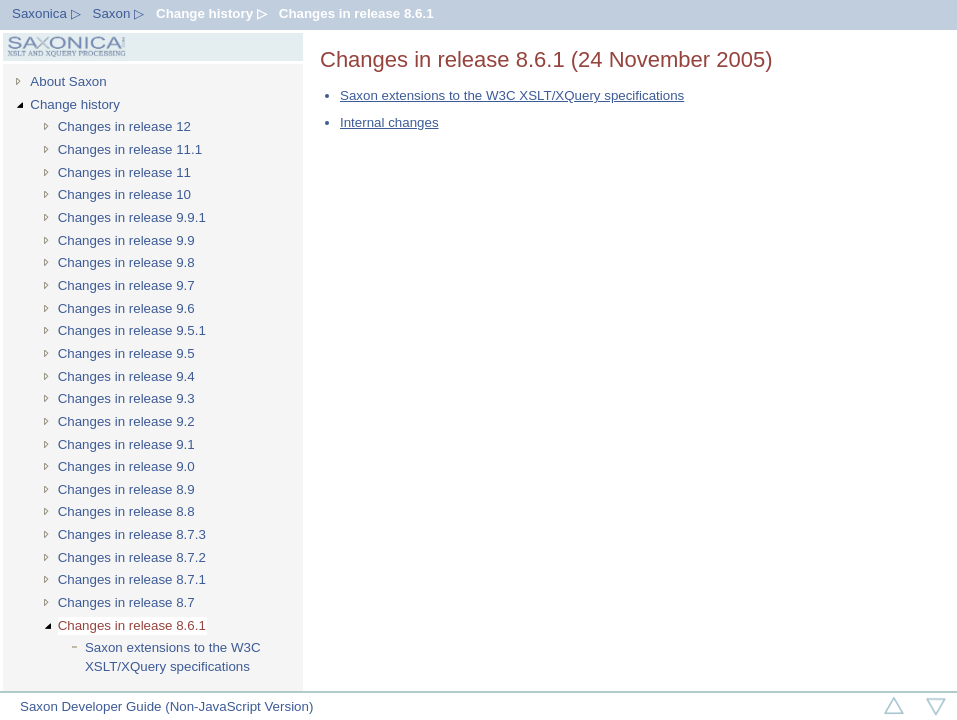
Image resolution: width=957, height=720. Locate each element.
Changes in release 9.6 (126, 308)
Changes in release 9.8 (126, 262)
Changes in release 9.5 (126, 353)
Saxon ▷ (119, 13)
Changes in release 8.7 (126, 602)
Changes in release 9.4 (126, 376)
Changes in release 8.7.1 (132, 579)
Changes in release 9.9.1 (132, 217)
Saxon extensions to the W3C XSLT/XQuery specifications (173, 657)
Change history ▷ (211, 13)
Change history (75, 104)
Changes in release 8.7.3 (132, 534)
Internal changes (389, 122)
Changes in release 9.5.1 (132, 330)
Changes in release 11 (124, 172)
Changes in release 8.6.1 (356, 13)
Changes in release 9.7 (126, 285)
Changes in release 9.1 (126, 444)
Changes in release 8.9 (126, 489)
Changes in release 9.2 (126, 421)
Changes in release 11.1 (130, 149)
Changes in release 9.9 (126, 240)
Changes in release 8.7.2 (132, 557)
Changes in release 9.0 (126, 466)
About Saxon (68, 81)
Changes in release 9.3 (126, 398)
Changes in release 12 (124, 126)
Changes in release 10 (124, 194)
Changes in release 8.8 (126, 511)
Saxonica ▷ (46, 13)
